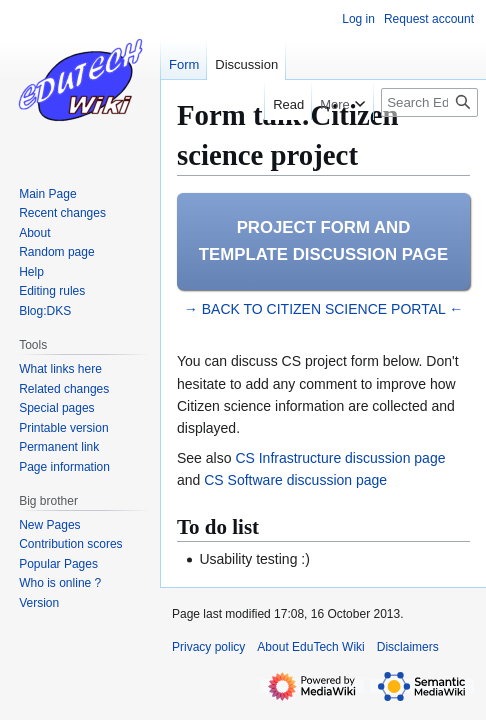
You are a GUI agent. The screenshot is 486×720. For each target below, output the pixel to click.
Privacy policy (208, 647)
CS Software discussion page (295, 480)
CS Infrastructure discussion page (340, 458)
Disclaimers (408, 647)
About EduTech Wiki (310, 647)
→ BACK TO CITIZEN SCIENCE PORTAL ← (323, 309)
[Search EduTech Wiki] (429, 102)
